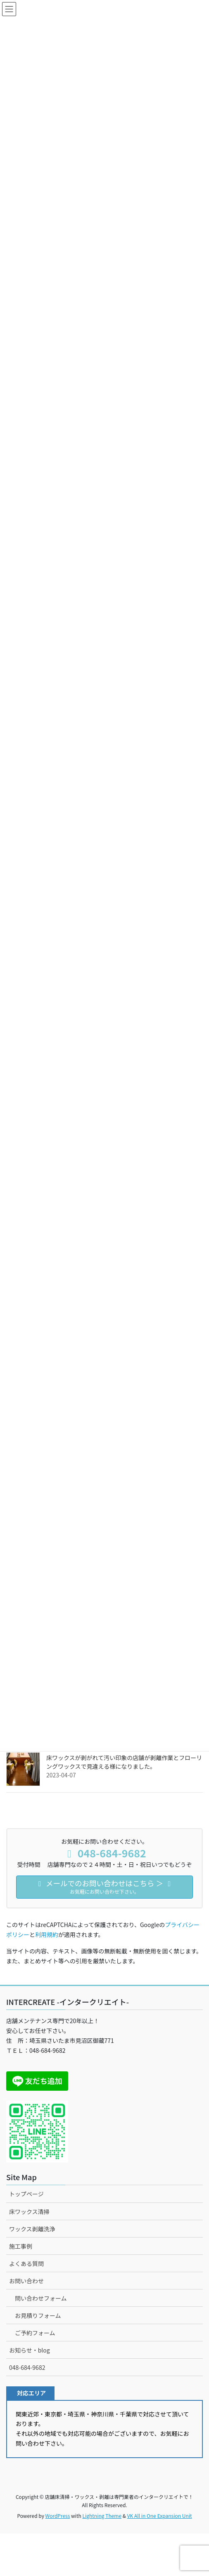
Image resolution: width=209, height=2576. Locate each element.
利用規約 (46, 1934)
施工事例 (20, 2246)
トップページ (26, 2194)
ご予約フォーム (35, 2333)
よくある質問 (26, 2263)
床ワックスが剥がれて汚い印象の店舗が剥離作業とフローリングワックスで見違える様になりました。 (124, 1761)
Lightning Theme (101, 2515)
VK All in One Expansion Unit (159, 2515)
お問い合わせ (26, 2281)
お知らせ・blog (29, 2350)
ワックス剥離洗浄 (32, 2229)
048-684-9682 (27, 2367)
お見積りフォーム (38, 2315)
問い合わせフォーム (41, 2298)
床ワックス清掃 (29, 2211)
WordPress (57, 2515)
